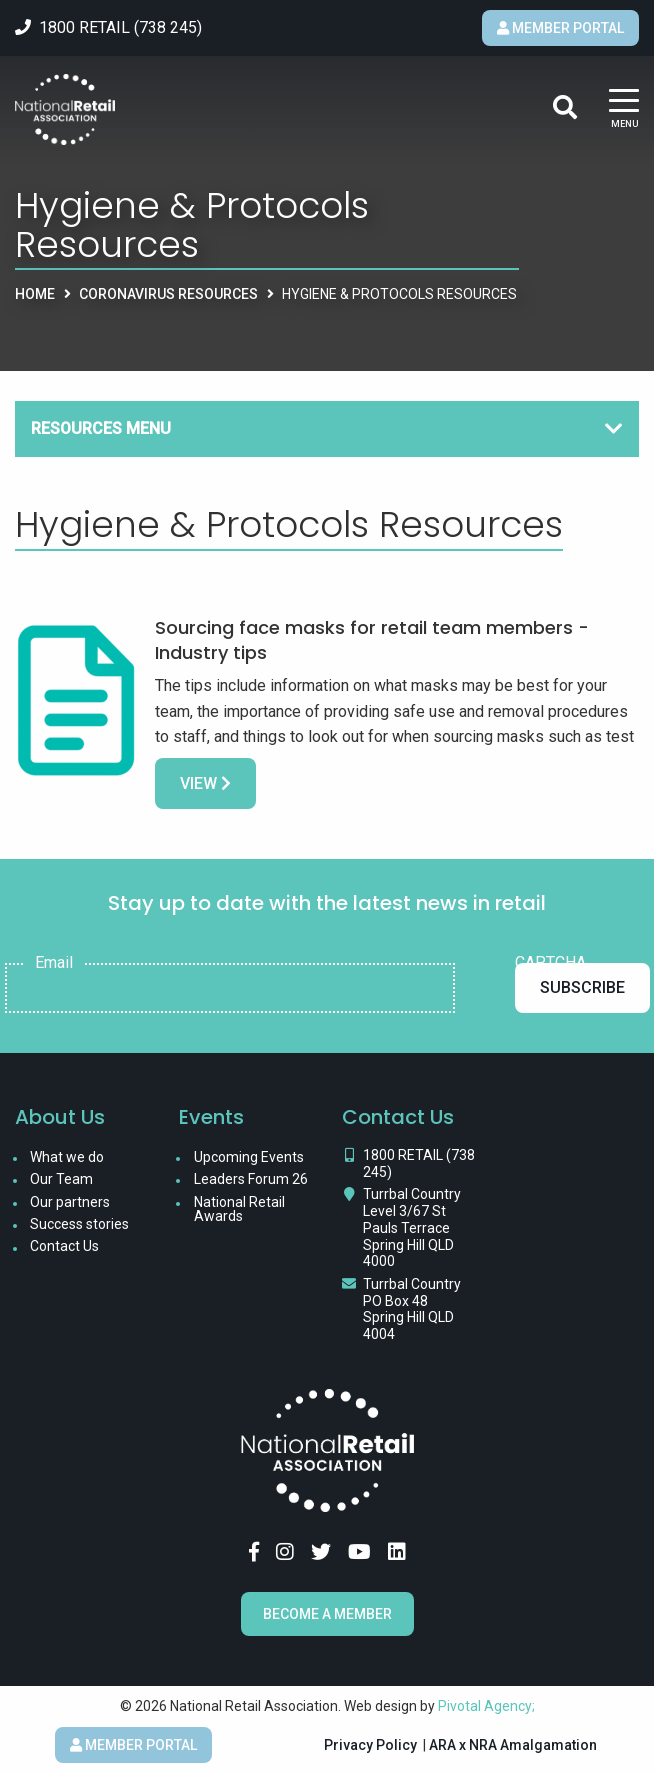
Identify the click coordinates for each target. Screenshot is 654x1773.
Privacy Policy (370, 1745)
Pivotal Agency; (486, 1706)
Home (35, 294)
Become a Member (327, 1614)
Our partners (70, 1202)
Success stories (79, 1224)
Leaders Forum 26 (251, 1179)
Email (54, 963)
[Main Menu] (624, 109)
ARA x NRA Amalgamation (513, 1745)
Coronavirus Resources (168, 294)
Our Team (61, 1179)
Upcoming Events (249, 1157)
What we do (67, 1157)
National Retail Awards (239, 1209)
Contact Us (64, 1246)
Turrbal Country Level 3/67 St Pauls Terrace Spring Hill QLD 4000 (412, 1227)
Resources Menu (101, 428)
